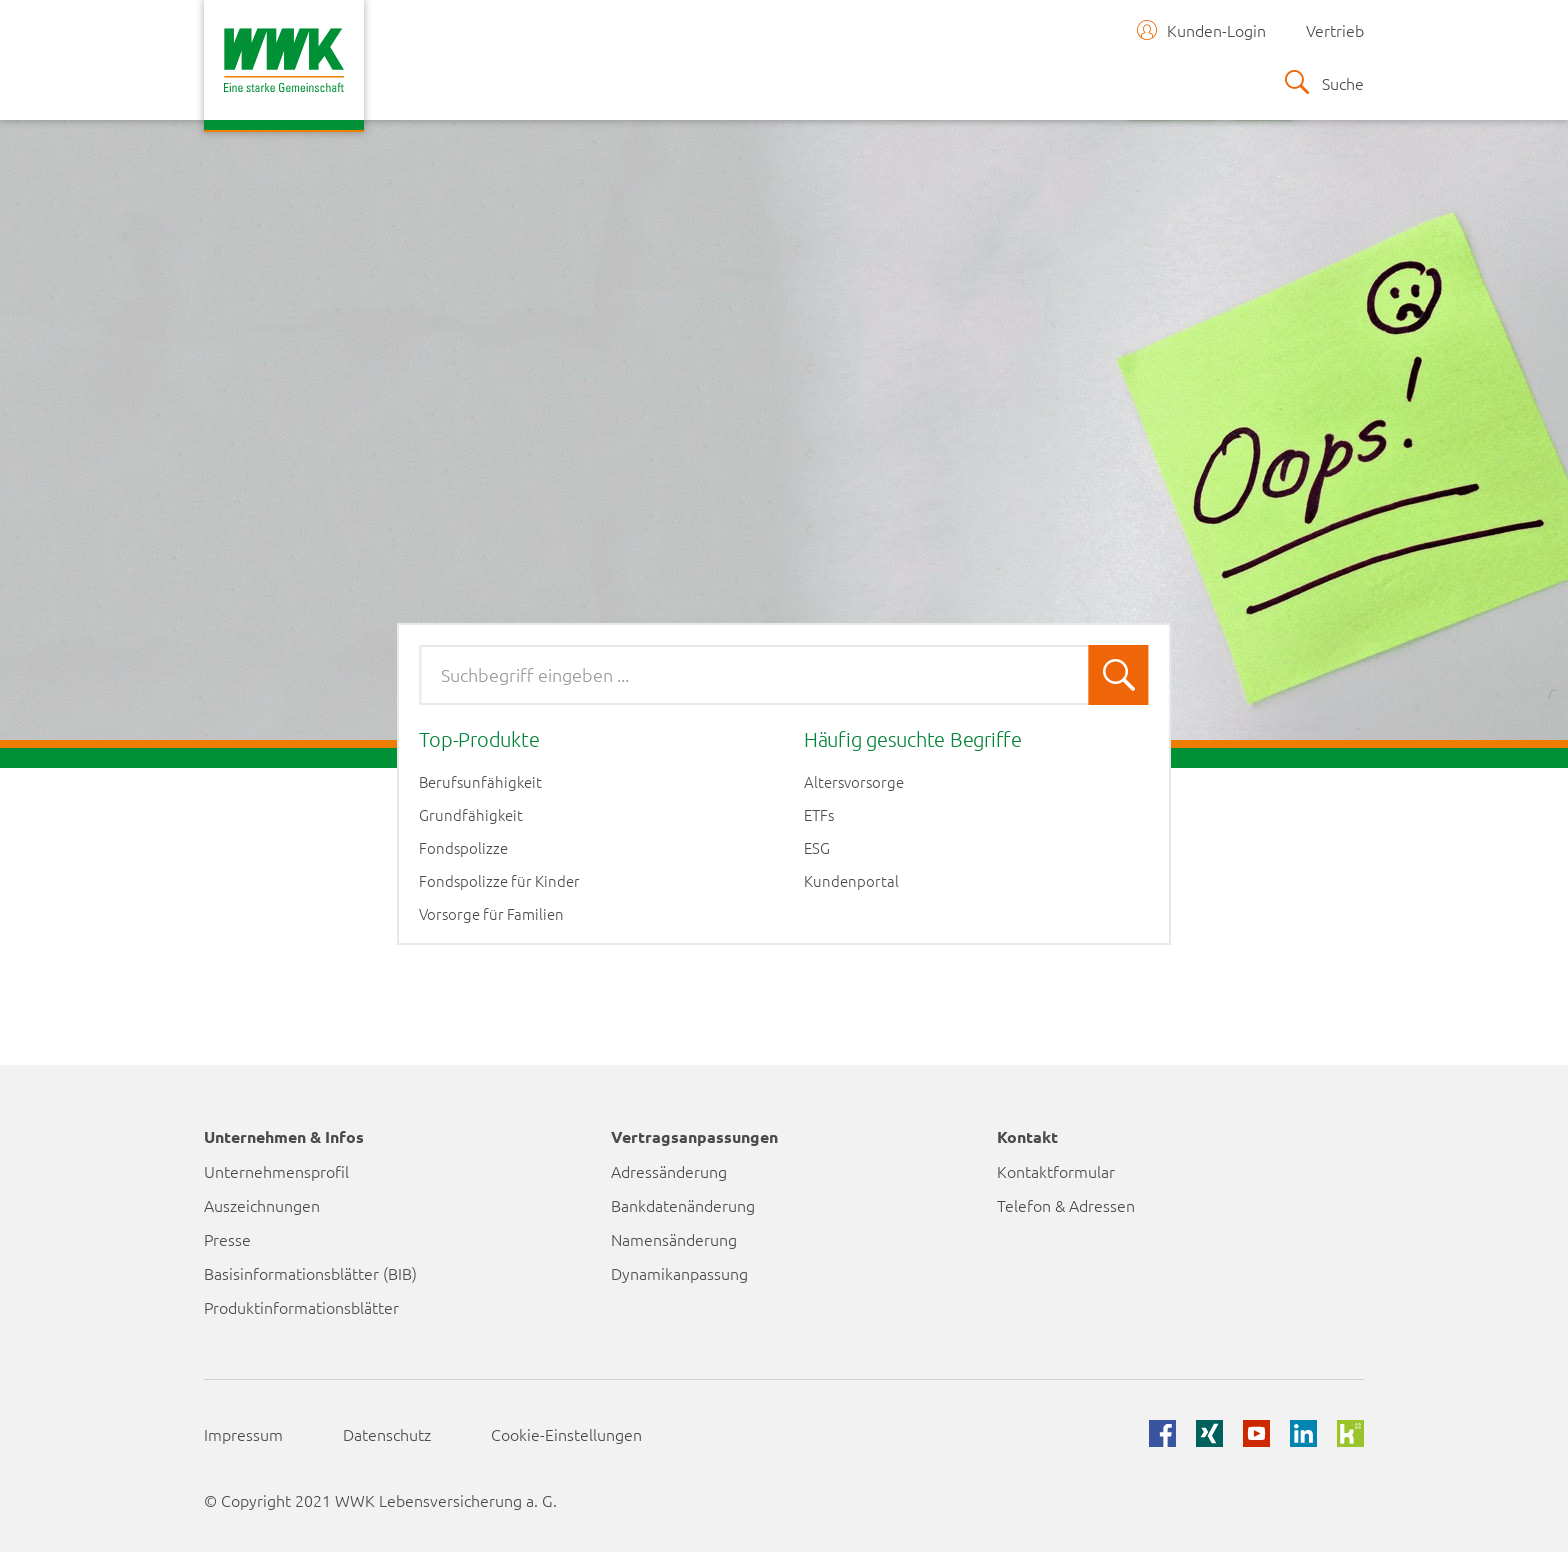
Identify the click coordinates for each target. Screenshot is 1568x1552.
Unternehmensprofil (276, 1171)
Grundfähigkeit (471, 815)
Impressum (243, 1434)
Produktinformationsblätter (301, 1307)
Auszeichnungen (262, 1205)
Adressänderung (669, 1171)
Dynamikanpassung (679, 1273)
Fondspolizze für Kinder (499, 881)
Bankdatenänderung (683, 1205)
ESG (817, 848)
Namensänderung (674, 1239)
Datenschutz (387, 1434)
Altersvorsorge (854, 782)
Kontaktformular (1056, 1171)
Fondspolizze (463, 848)
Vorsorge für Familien (491, 914)
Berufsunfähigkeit (480, 782)
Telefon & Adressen (1066, 1205)
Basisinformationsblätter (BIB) (310, 1273)
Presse (227, 1239)
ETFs (819, 815)
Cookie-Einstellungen (566, 1434)
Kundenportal (851, 881)
